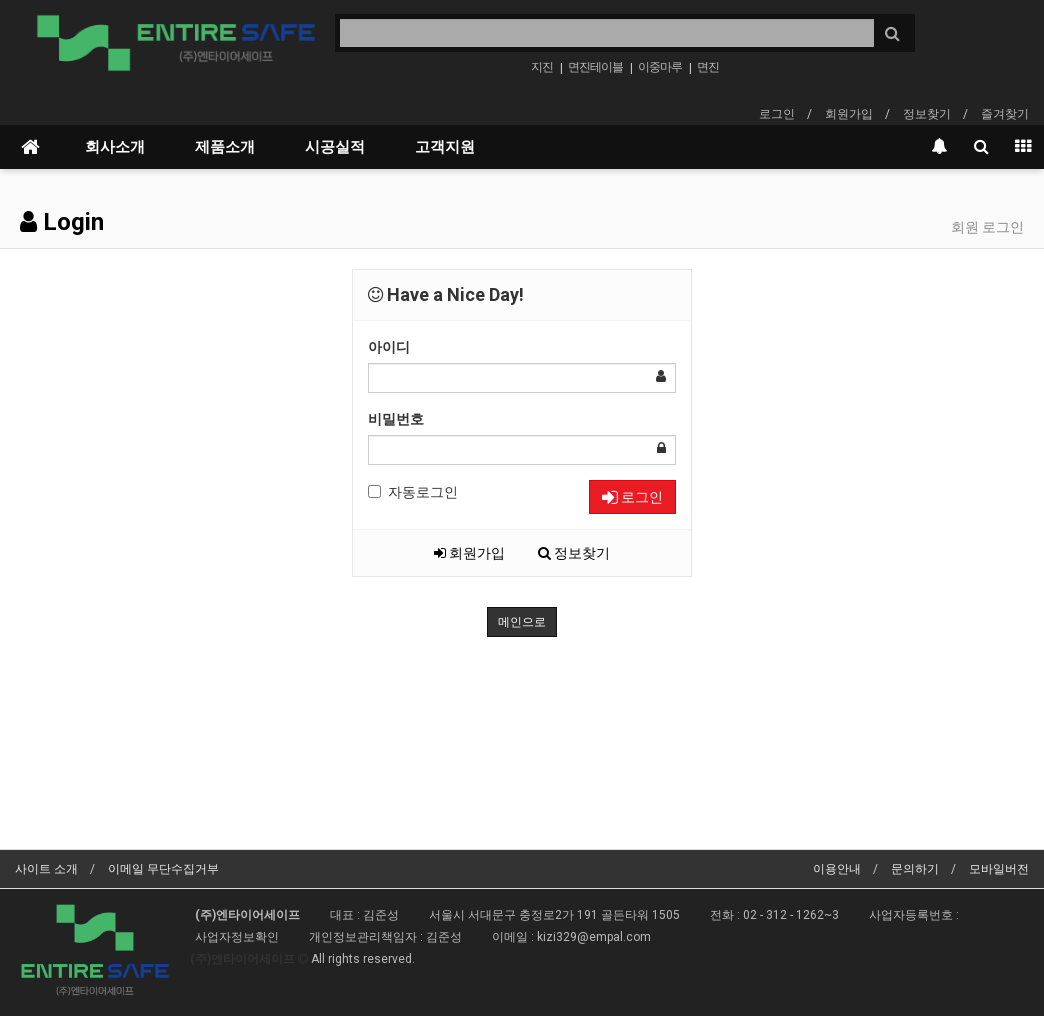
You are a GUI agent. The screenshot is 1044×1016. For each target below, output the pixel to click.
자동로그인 (413, 492)
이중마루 (660, 67)
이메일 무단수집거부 (163, 869)
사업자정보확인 (237, 937)
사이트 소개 (46, 869)
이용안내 (837, 869)
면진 (708, 67)
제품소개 (225, 147)
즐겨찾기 (1005, 114)
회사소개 (115, 147)
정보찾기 (927, 114)
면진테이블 (595, 67)
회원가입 (849, 114)
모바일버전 (999, 869)
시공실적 (335, 147)
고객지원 (445, 147)
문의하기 (915, 869)
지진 (542, 67)
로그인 (777, 114)
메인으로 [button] (522, 622)
